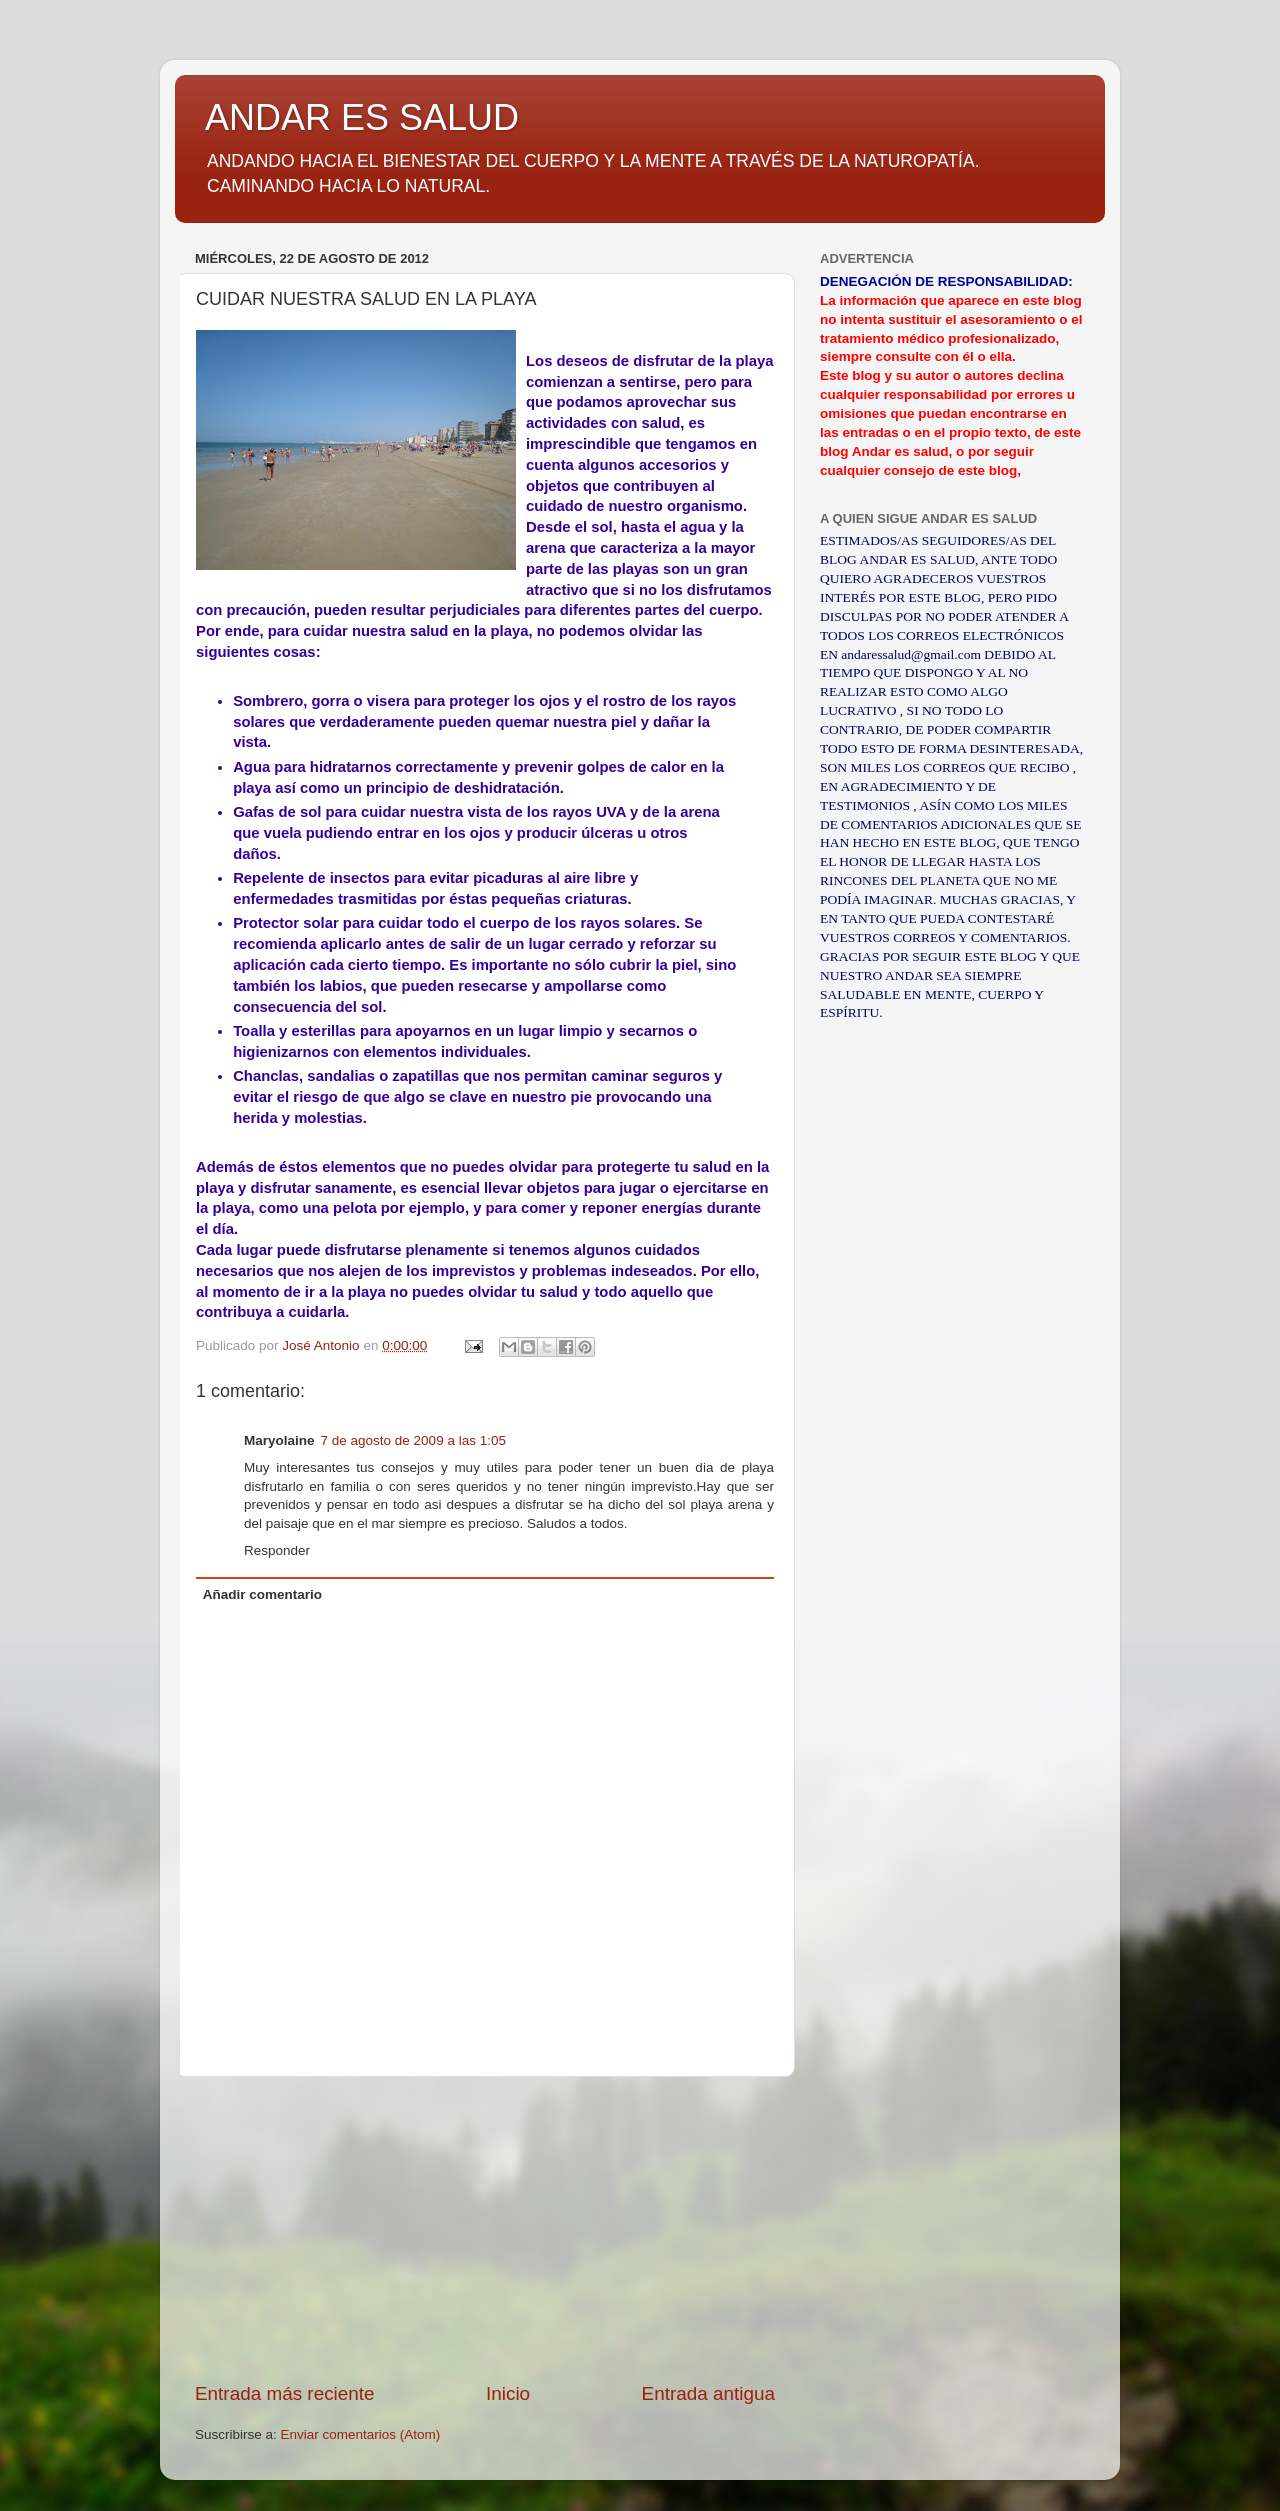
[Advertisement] (485, 2229)
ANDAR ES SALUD (362, 117)
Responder (277, 1550)
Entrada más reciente (285, 2393)
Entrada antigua (708, 2393)
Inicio (508, 2393)
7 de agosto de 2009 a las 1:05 (413, 1440)
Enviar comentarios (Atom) (361, 2434)
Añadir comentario (262, 1594)
